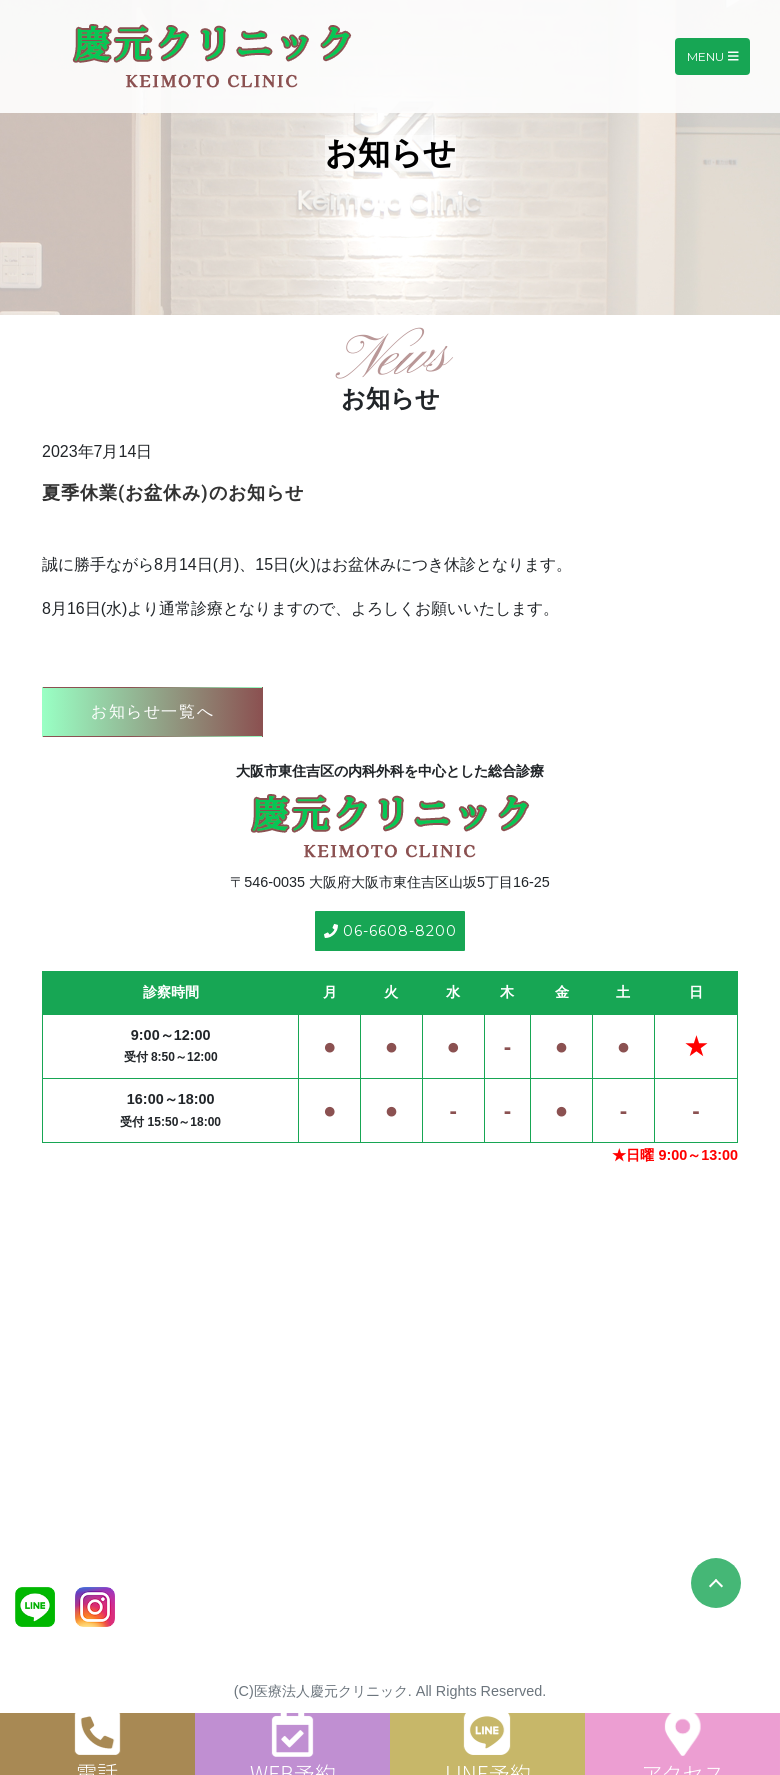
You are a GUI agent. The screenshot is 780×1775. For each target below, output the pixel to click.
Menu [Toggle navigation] (713, 56)
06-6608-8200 (390, 931)
